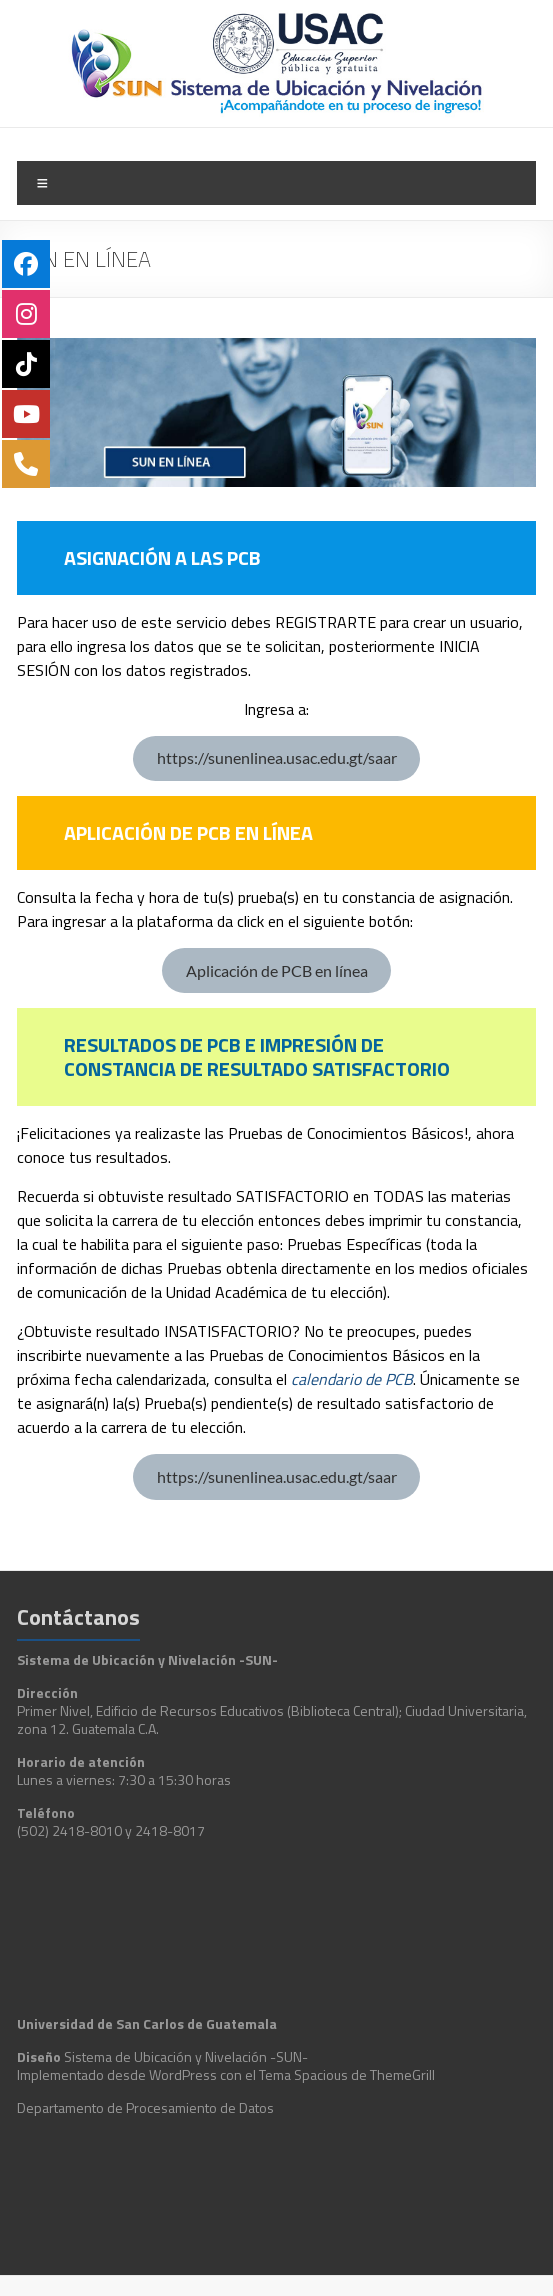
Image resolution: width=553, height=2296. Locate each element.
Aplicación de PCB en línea (277, 970)
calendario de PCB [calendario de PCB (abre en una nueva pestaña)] (352, 1379)
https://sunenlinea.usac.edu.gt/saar (277, 757)
